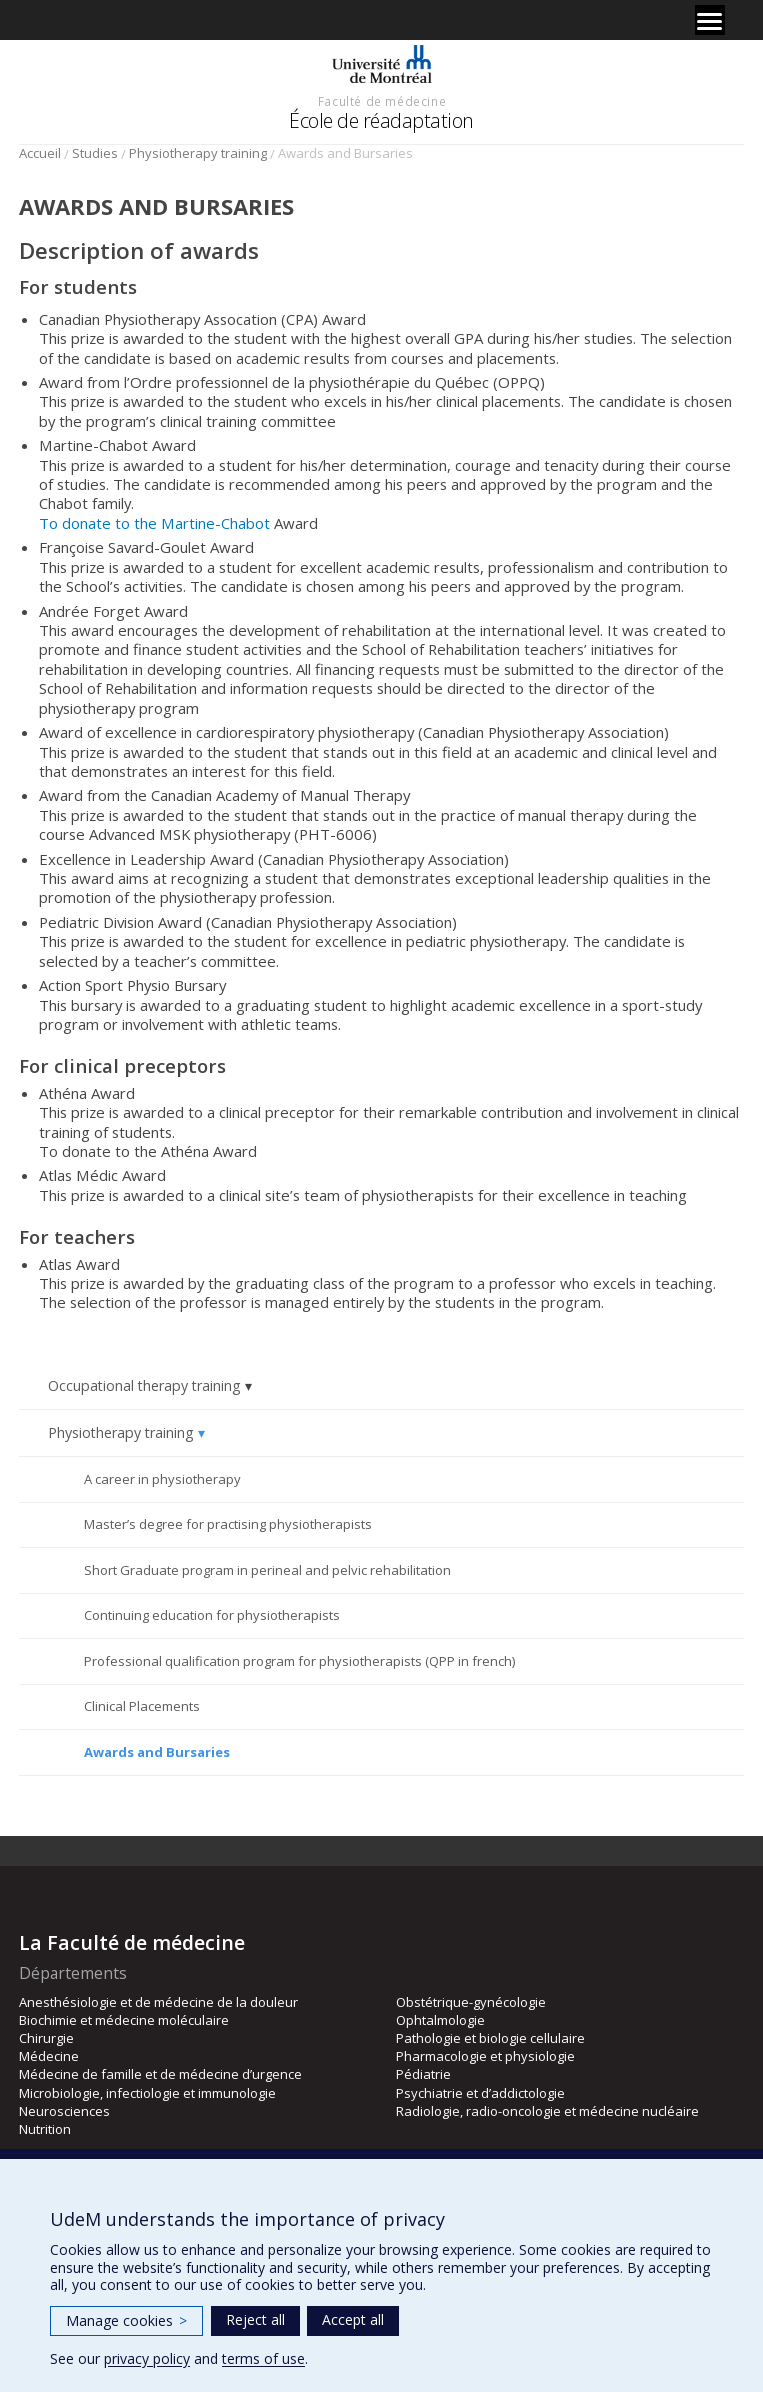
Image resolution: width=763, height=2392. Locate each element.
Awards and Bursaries (157, 1752)
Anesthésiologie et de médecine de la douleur (158, 2002)
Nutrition (45, 2129)
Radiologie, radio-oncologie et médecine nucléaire (547, 2111)
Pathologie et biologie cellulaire (490, 2038)
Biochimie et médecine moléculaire (124, 2020)
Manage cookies (126, 2320)
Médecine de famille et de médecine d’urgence (160, 2074)
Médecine (49, 2056)
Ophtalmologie (440, 2020)
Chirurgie (46, 2038)
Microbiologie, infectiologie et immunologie (147, 2093)
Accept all (353, 2319)
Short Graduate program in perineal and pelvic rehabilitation (267, 1570)
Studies (95, 153)
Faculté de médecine (382, 101)
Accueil (40, 153)
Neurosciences (64, 2111)
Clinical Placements (142, 1706)
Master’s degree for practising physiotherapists (228, 1524)
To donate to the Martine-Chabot (154, 523)
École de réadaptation (381, 120)
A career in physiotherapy (162, 1479)
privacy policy (147, 2358)
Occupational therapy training (144, 1385)
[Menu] (710, 20)
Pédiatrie (423, 2074)
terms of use (263, 2358)
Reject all (255, 2319)
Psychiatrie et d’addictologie (480, 2093)
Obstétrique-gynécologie (471, 2002)
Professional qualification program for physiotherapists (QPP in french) (299, 1661)
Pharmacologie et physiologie (485, 2056)
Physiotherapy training (198, 153)
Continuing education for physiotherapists (212, 1615)
